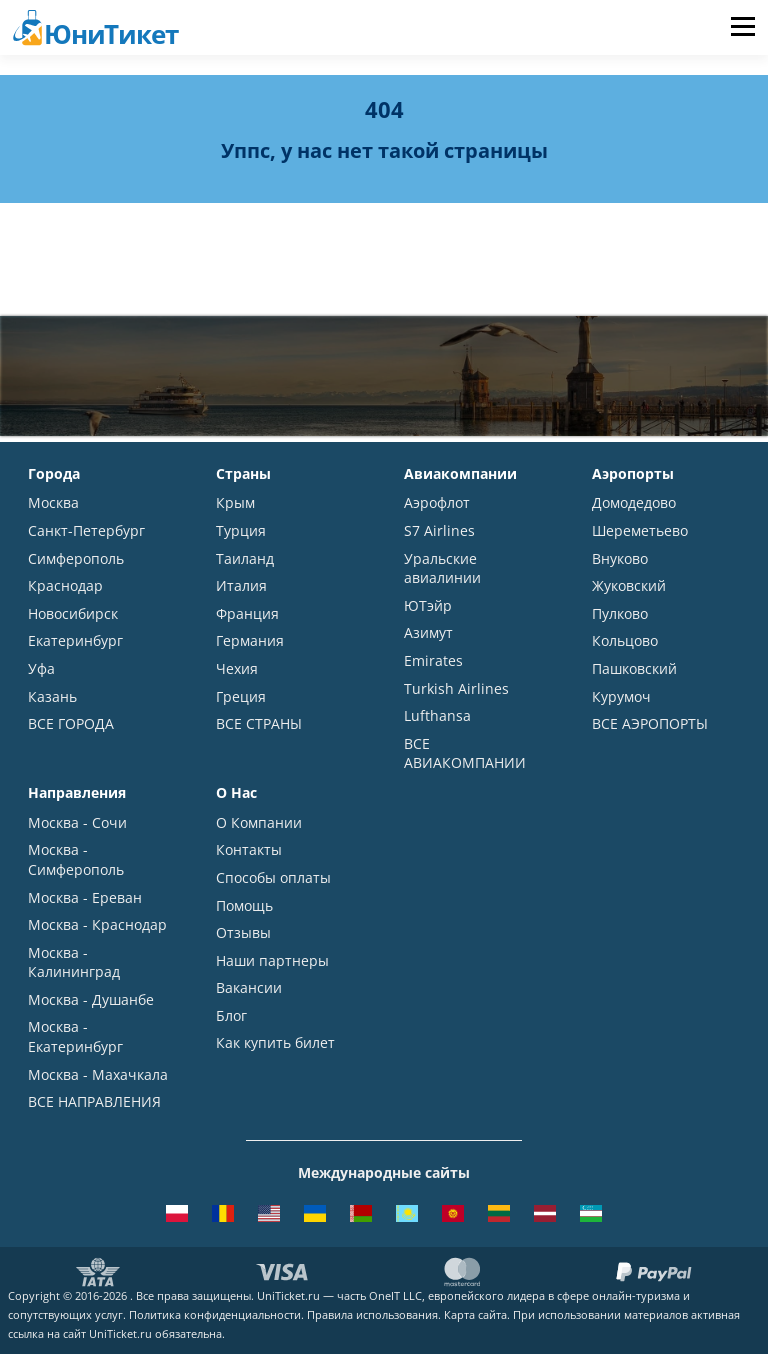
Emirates (433, 660)
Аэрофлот (437, 502)
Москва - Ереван (85, 897)
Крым (235, 502)
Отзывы (243, 932)
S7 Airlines (439, 530)
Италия (241, 585)
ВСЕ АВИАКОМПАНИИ (465, 753)
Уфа (41, 668)
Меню (742, 27)
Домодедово (634, 502)
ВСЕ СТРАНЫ (259, 723)
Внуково (620, 558)
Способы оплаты (273, 877)
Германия (250, 640)
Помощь (244, 905)
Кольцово (625, 640)
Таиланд (245, 558)
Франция (247, 613)
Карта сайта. (477, 1314)
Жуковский (629, 585)
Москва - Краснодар (97, 924)
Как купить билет (275, 1042)
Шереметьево (640, 530)
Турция (241, 530)
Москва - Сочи (77, 822)
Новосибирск (73, 613)
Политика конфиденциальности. (216, 1314)
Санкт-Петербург (86, 530)
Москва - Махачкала (98, 1074)
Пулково (620, 613)
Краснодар (65, 585)
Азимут (428, 632)
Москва (53, 502)
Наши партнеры (272, 960)
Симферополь (76, 558)
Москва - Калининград (74, 962)
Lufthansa (437, 715)
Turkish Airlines (456, 688)
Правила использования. (374, 1314)
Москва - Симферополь (76, 859)
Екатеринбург (75, 640)
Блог (231, 1015)
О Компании (259, 822)
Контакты (249, 849)
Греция (241, 696)
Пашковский (634, 668)
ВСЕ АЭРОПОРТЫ (650, 723)
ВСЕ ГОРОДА (71, 723)
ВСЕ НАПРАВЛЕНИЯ (94, 1101)
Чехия (237, 668)
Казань (52, 696)
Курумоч (621, 696)
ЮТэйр (428, 605)
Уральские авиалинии (442, 568)
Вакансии (249, 987)
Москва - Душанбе (91, 999)
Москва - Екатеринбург (75, 1036)
